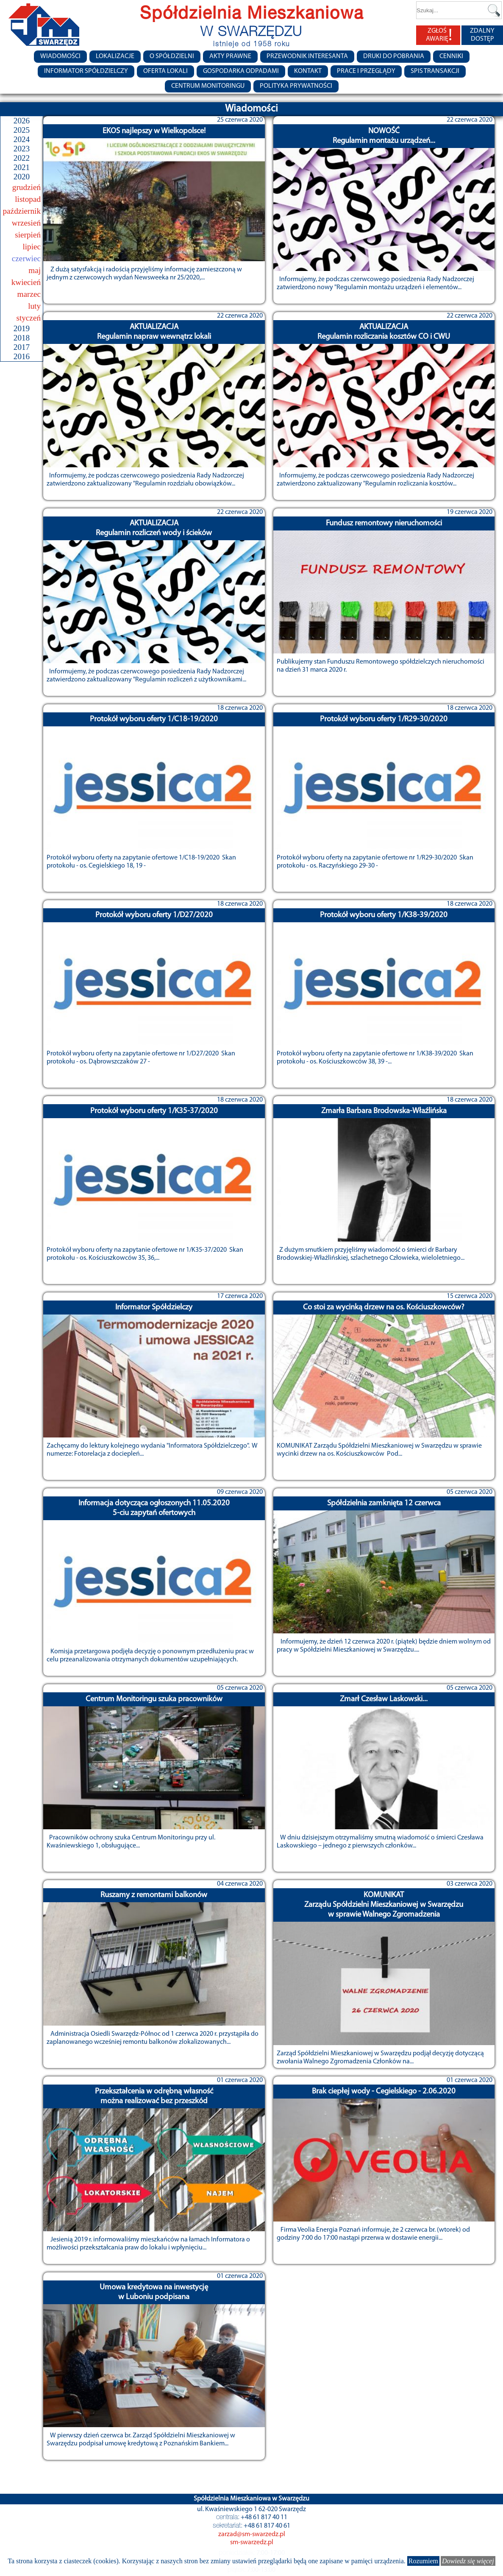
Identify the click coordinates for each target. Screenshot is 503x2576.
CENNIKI (451, 56)
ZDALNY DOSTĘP (482, 35)
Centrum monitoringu (208, 86)
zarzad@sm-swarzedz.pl (251, 2534)
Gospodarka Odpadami (241, 71)
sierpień (28, 234)
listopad (28, 199)
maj (34, 270)
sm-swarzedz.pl (251, 2542)
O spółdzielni (172, 56)
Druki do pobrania (393, 56)
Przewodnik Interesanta (307, 56)
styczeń (28, 317)
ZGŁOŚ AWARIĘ (439, 35)
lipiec (31, 246)
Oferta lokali (165, 71)
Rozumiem (423, 2561)
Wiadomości (60, 56)
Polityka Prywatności (296, 86)
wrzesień (26, 222)
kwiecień (26, 282)
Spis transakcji (435, 71)
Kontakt (308, 71)
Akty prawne (230, 56)
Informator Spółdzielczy (86, 71)
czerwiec (26, 258)
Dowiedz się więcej (468, 2561)
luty (34, 305)
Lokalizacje (115, 56)
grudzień (26, 187)
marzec (29, 294)
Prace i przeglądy (366, 71)
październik (22, 211)
